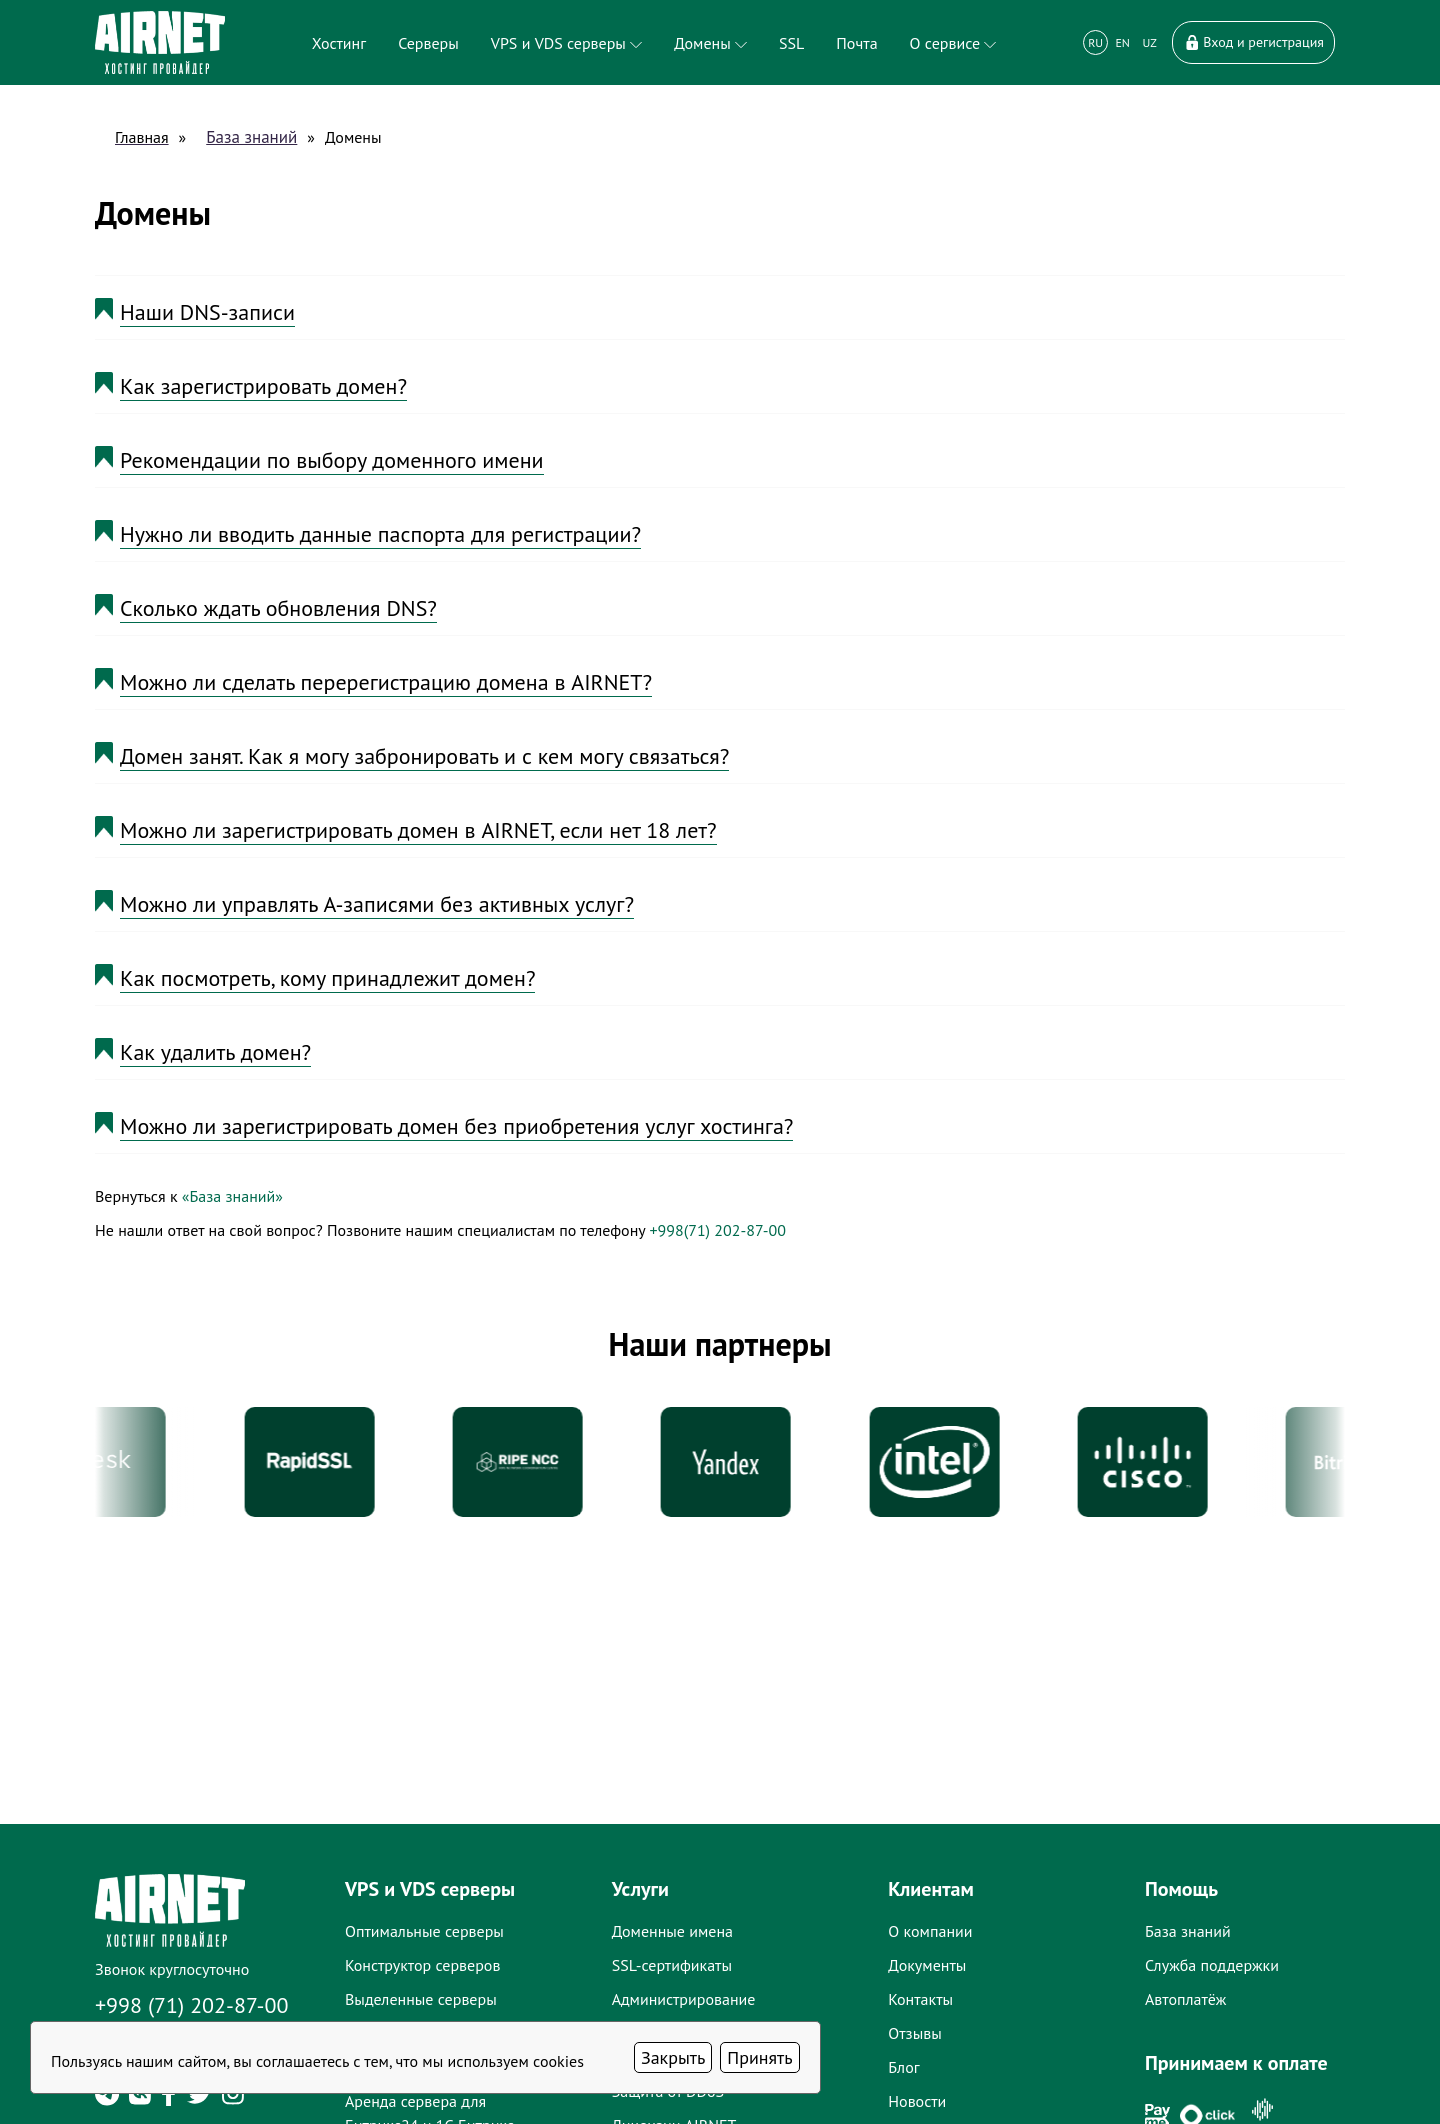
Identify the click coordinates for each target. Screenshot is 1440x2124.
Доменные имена (672, 1931)
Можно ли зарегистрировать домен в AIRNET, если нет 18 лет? (418, 830)
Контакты (920, 1999)
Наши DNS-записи (207, 312)
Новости (917, 2101)
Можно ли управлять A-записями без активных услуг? (377, 904)
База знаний (251, 137)
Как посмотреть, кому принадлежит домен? (327, 978)
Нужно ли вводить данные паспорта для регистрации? (380, 534)
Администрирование (684, 1999)
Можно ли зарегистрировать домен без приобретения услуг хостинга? (456, 1126)
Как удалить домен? (215, 1052)
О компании (930, 1931)
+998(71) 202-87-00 (717, 1230)
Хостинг (339, 43)
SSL (791, 43)
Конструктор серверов (422, 1965)
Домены (710, 43)
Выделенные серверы (421, 1999)
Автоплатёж (1185, 1999)
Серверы (428, 43)
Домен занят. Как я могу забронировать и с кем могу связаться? (424, 756)
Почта (856, 43)
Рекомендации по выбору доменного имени (332, 460)
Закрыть (673, 2057)
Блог (903, 2067)
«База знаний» (232, 1196)
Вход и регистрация (1253, 42)
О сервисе (953, 43)
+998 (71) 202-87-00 (192, 2005)
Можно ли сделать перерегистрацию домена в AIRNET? (386, 682)
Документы (927, 1965)
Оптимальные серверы (424, 1931)
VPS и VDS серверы (566, 43)
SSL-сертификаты (672, 1965)
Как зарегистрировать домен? (263, 386)
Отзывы (914, 2033)
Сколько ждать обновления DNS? (278, 608)
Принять (759, 2057)
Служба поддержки (1212, 1965)
